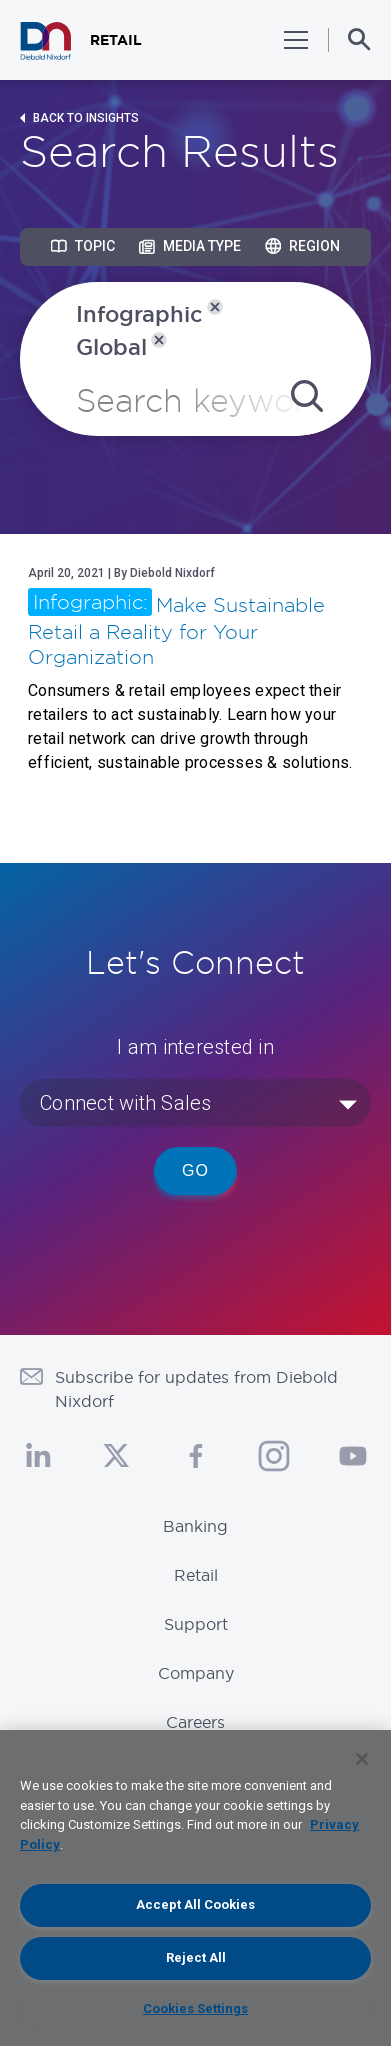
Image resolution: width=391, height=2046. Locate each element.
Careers (195, 1722)
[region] (195, 1888)
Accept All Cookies (195, 1904)
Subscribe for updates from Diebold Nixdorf (196, 1389)
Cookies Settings (195, 2008)
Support (196, 1624)
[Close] (362, 1759)
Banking (195, 1526)
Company (196, 1673)
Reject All (196, 1957)
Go (195, 1170)
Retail (196, 1575)
